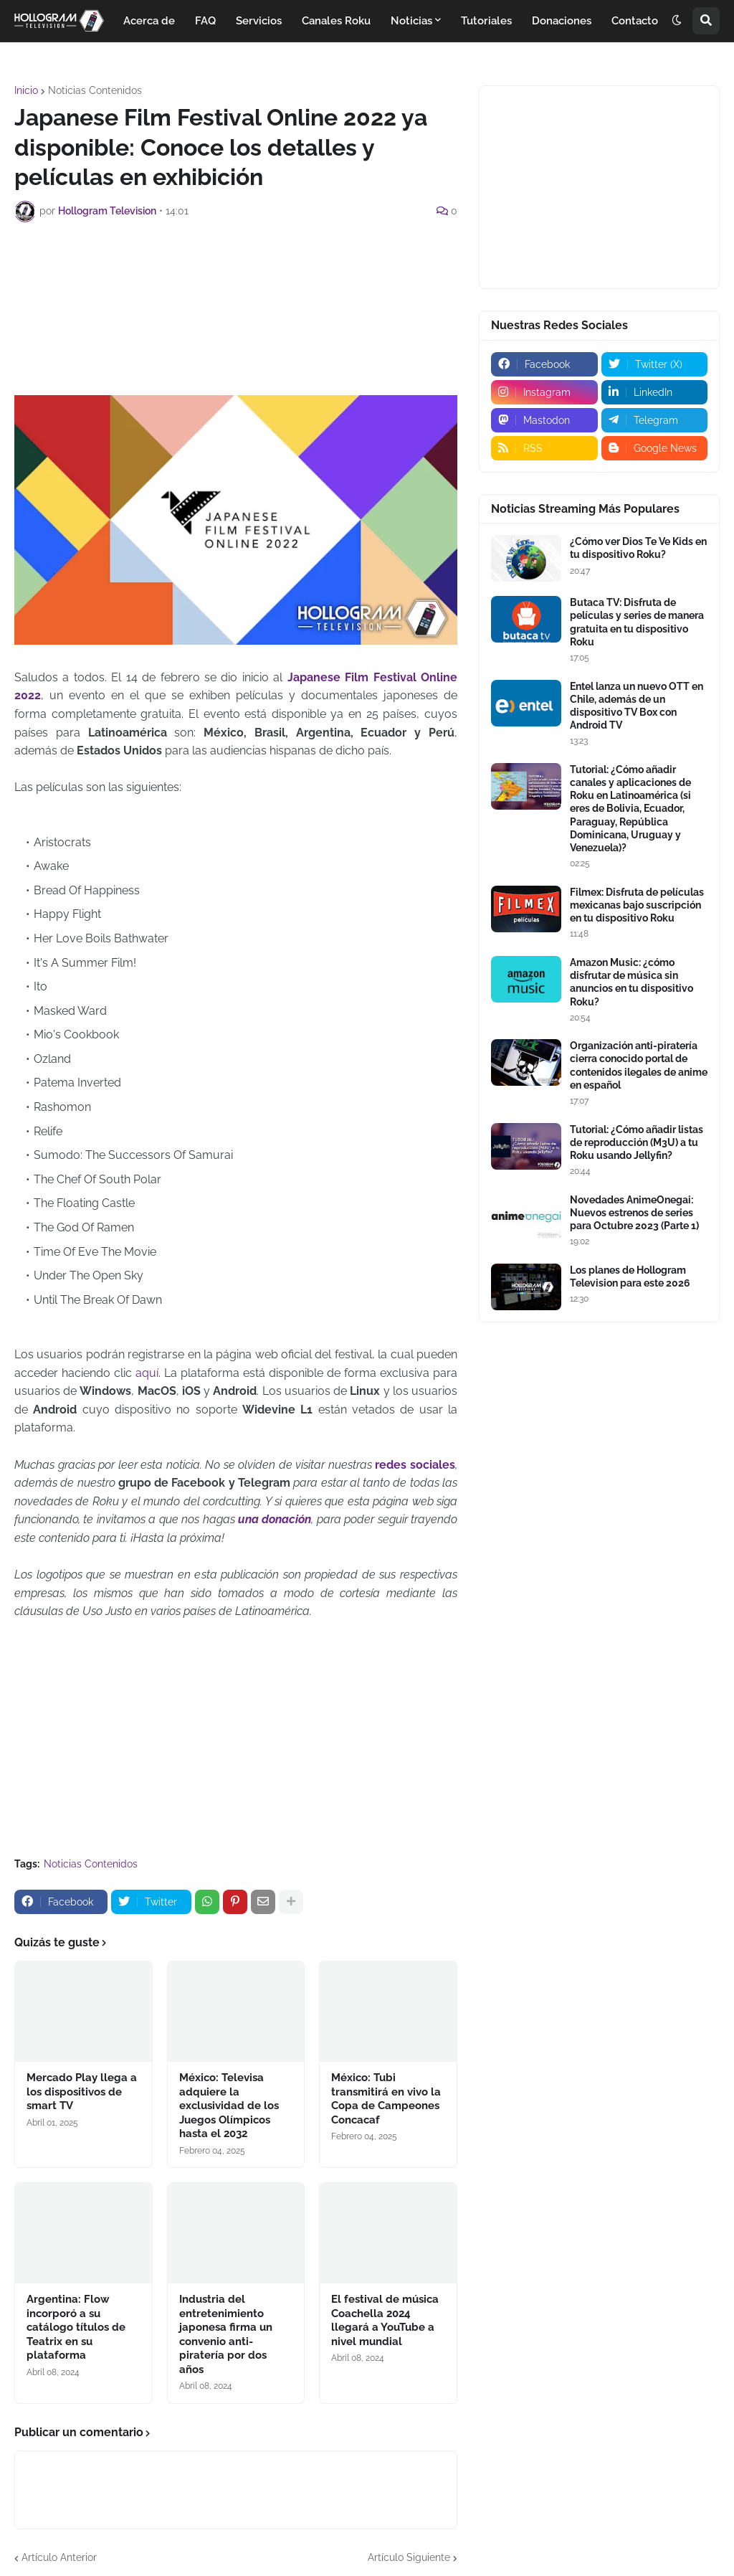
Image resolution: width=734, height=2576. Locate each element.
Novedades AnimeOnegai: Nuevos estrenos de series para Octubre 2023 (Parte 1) (634, 1212)
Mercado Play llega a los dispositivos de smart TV (82, 2091)
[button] (676, 20)
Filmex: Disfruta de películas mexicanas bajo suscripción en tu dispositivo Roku (637, 905)
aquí (146, 1373)
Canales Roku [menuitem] (336, 20)
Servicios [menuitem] (259, 20)
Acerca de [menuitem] (149, 20)
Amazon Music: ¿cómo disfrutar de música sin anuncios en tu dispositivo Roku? (631, 982)
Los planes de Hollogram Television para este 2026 (630, 1276)
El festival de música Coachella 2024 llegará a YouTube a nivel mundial (385, 2320)
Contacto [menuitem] (634, 20)
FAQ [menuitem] (205, 20)
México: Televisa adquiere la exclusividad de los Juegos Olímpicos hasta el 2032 (229, 2105)
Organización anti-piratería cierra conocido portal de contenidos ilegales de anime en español (638, 1065)
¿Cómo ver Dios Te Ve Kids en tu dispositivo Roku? (638, 548)
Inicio (26, 90)
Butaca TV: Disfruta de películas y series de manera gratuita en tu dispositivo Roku (637, 622)
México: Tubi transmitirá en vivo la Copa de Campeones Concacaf (386, 2098)
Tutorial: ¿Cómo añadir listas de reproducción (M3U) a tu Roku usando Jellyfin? (636, 1142)
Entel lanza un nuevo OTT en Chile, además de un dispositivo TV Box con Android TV (636, 706)
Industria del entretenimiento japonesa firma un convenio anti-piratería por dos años (225, 2334)
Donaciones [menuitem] (561, 20)
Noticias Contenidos (95, 90)
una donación (274, 1519)
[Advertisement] (275, 272)
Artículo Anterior (59, 2557)
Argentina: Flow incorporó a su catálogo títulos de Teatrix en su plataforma (76, 2327)
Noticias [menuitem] (411, 20)
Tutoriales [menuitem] (486, 20)
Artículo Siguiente (409, 2557)
